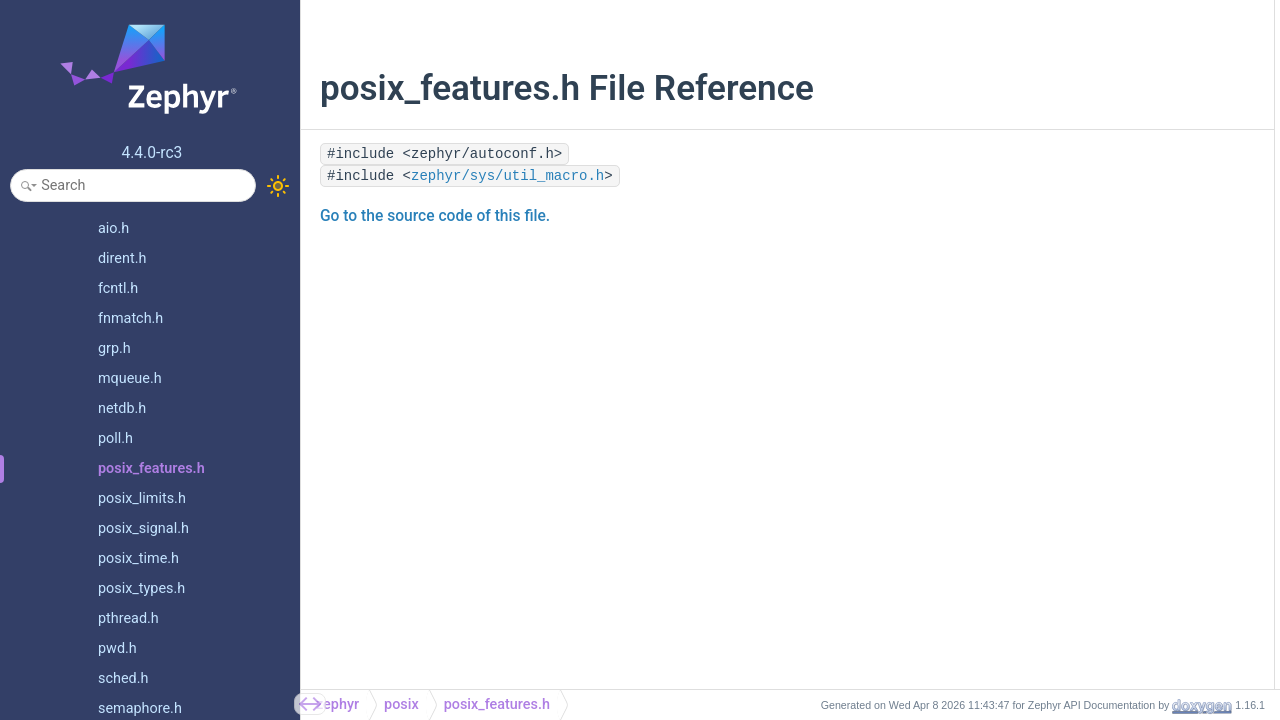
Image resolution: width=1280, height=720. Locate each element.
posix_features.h (497, 704)
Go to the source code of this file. (435, 216)
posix (401, 704)
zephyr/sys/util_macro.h (507, 176)
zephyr (337, 704)
